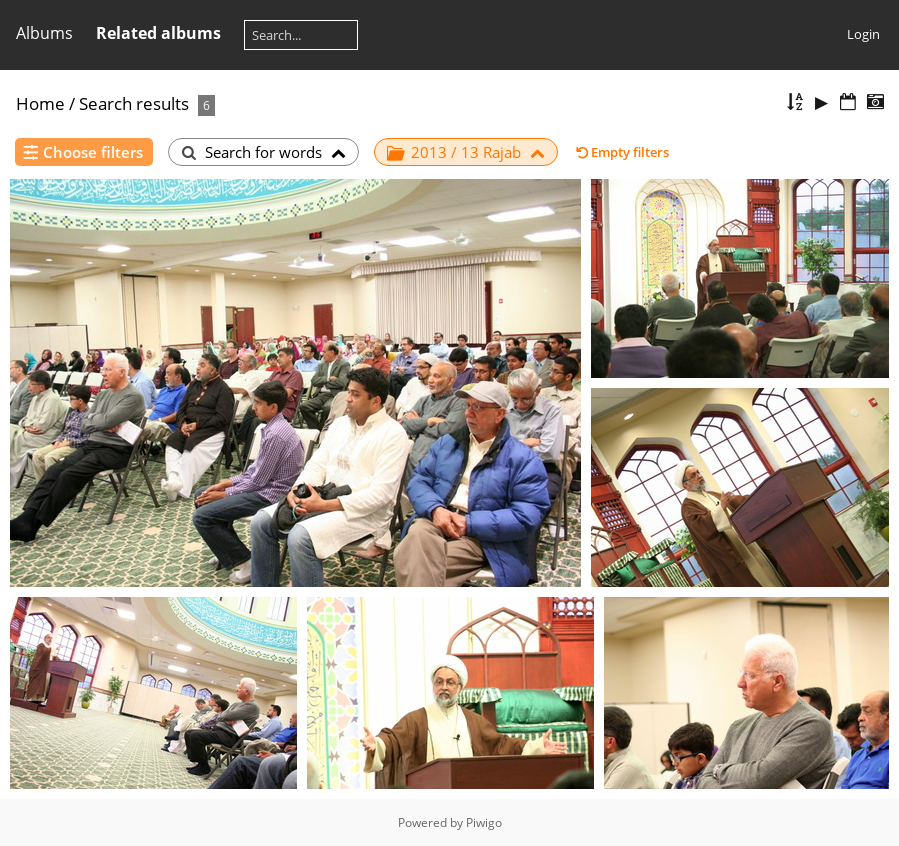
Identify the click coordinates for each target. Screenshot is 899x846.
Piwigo (484, 822)
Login (863, 34)
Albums (44, 33)
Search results (134, 103)
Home (40, 103)
